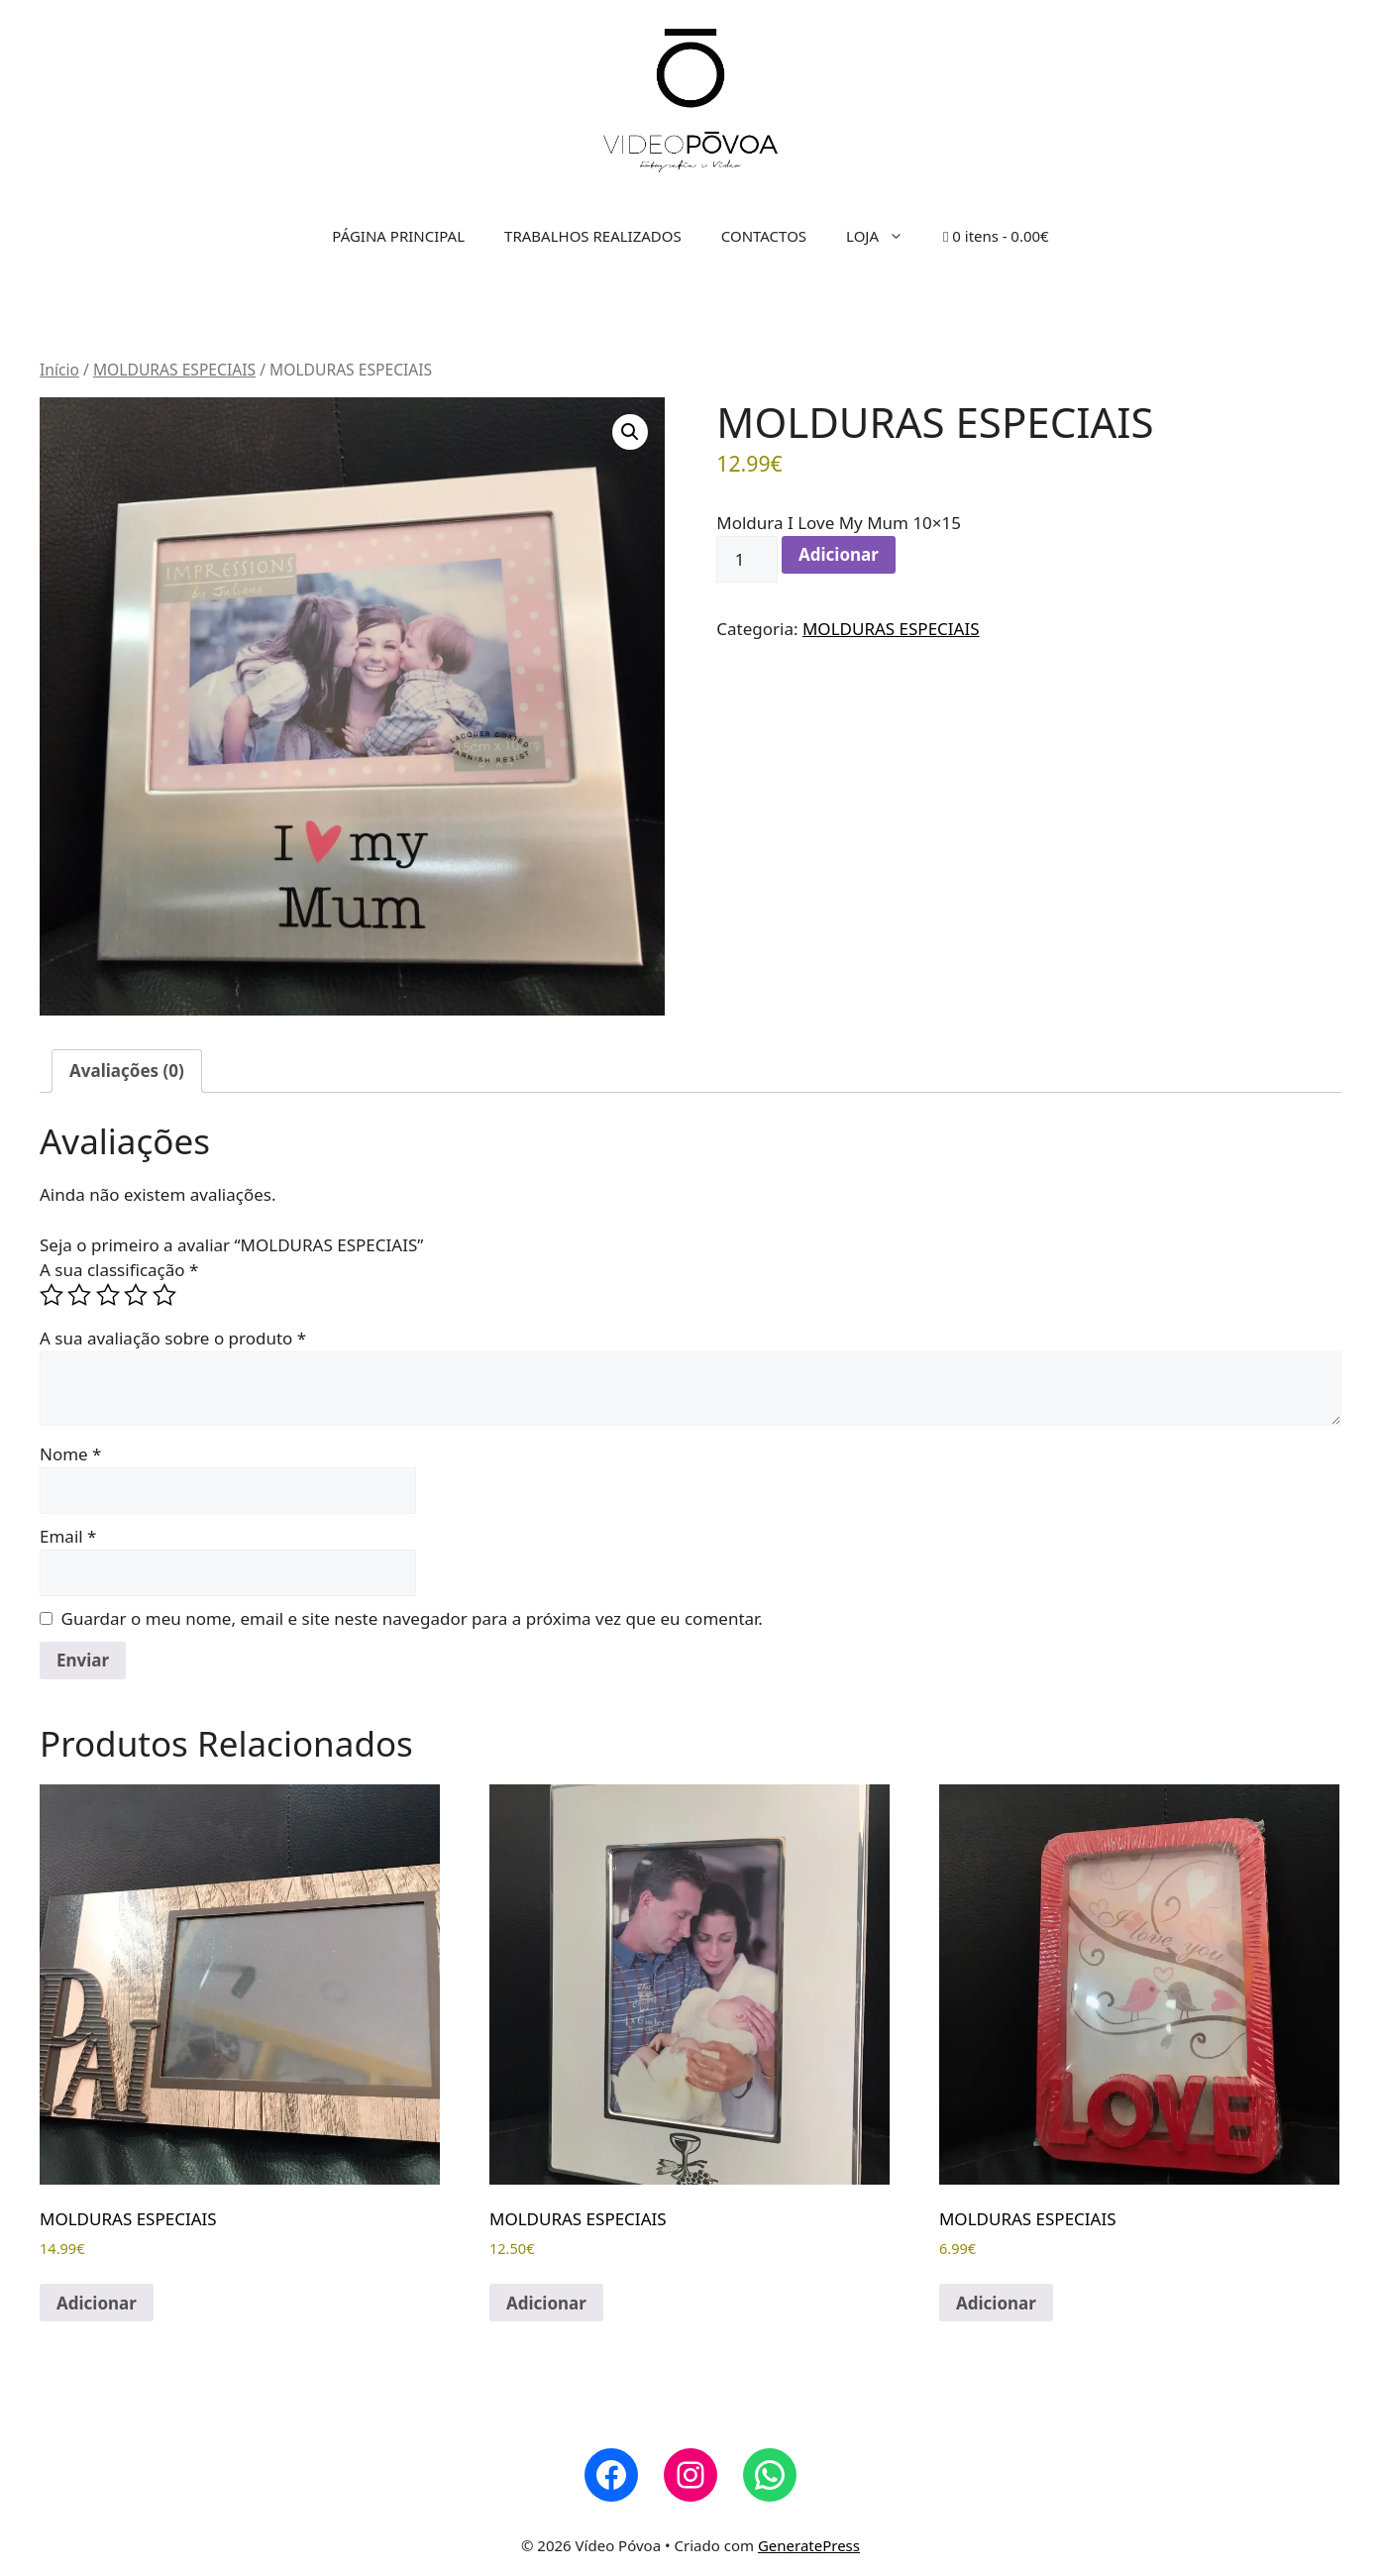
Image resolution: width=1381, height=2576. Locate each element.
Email (68, 1536)
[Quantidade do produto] (747, 560)
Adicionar (838, 554)
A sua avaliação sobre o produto (173, 1338)
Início (59, 369)
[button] (630, 432)
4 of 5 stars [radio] (136, 1295)
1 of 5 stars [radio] (51, 1295)
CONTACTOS (763, 236)
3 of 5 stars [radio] (108, 1295)
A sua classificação (119, 1269)
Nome (70, 1454)
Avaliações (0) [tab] (126, 1070)
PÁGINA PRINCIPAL (398, 236)
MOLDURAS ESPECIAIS (174, 369)
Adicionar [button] (96, 2303)
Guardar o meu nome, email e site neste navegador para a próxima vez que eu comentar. (412, 1618)
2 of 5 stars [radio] (79, 1295)
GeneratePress (809, 2545)
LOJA (884, 236)
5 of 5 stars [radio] (164, 1295)
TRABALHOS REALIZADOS (593, 236)
